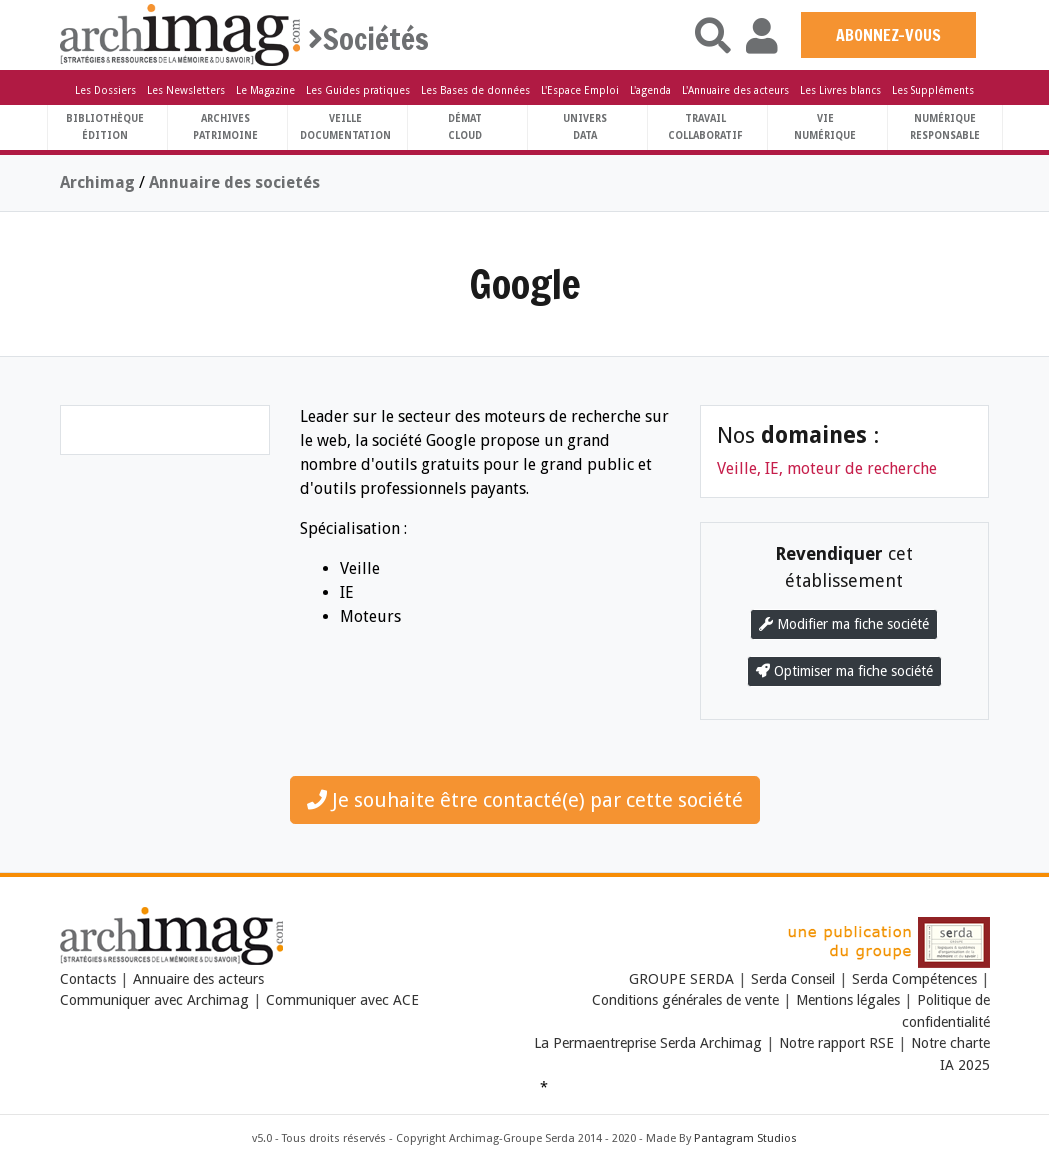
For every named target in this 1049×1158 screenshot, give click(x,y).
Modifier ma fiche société (844, 624)
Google (525, 283)
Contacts (88, 979)
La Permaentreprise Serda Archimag (648, 1043)
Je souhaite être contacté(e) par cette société (525, 800)
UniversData (585, 127)
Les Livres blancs (840, 90)
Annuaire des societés (234, 182)
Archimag (97, 182)
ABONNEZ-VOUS (888, 35)
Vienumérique (825, 127)
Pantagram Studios (745, 1138)
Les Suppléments (933, 90)
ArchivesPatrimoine (225, 127)
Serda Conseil (793, 979)
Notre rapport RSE (836, 1043)
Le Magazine (265, 90)
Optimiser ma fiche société (844, 671)
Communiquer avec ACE (342, 1000)
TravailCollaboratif (705, 127)
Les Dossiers (105, 90)
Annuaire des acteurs (198, 979)
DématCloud (465, 127)
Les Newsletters (186, 90)
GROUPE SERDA (683, 979)
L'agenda (650, 90)
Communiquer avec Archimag (154, 1000)
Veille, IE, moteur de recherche (827, 468)
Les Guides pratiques (358, 90)
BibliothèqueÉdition (105, 127)
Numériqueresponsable (945, 127)
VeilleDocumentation (345, 127)
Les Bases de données (475, 90)
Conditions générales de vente (685, 1000)
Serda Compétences (914, 979)
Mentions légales (848, 1000)
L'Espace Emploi (580, 90)
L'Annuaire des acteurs (735, 90)
